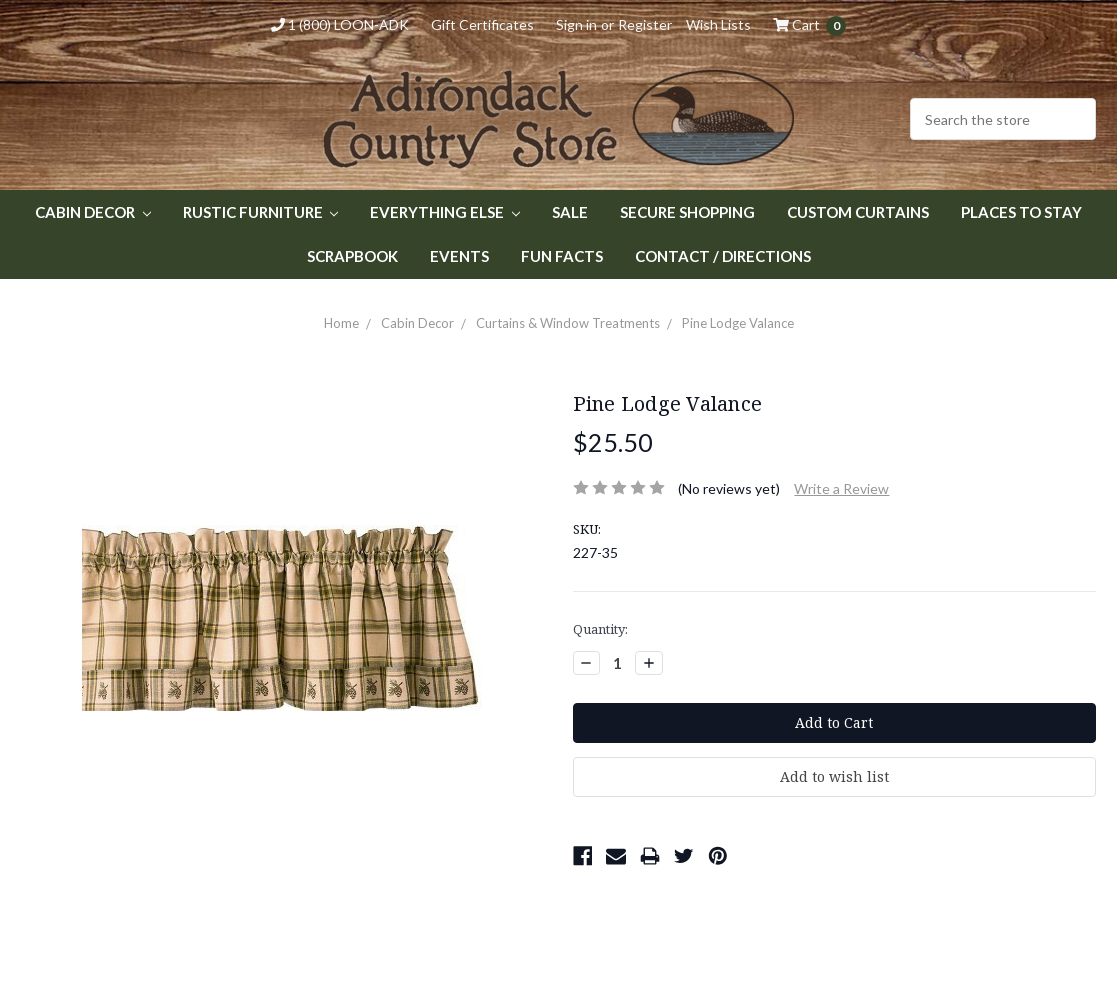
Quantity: (600, 629)
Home (341, 323)
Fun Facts (562, 256)
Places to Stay (1021, 212)
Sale (570, 212)
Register (645, 24)
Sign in (576, 24)
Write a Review (841, 488)
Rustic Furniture (261, 212)
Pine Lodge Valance (738, 323)
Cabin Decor (93, 212)
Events (459, 256)
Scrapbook (352, 256)
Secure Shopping (687, 212)
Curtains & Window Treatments (568, 323)
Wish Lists (718, 24)
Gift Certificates (482, 24)
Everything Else (445, 212)
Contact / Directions (723, 256)
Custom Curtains (858, 212)
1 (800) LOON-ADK (340, 24)
